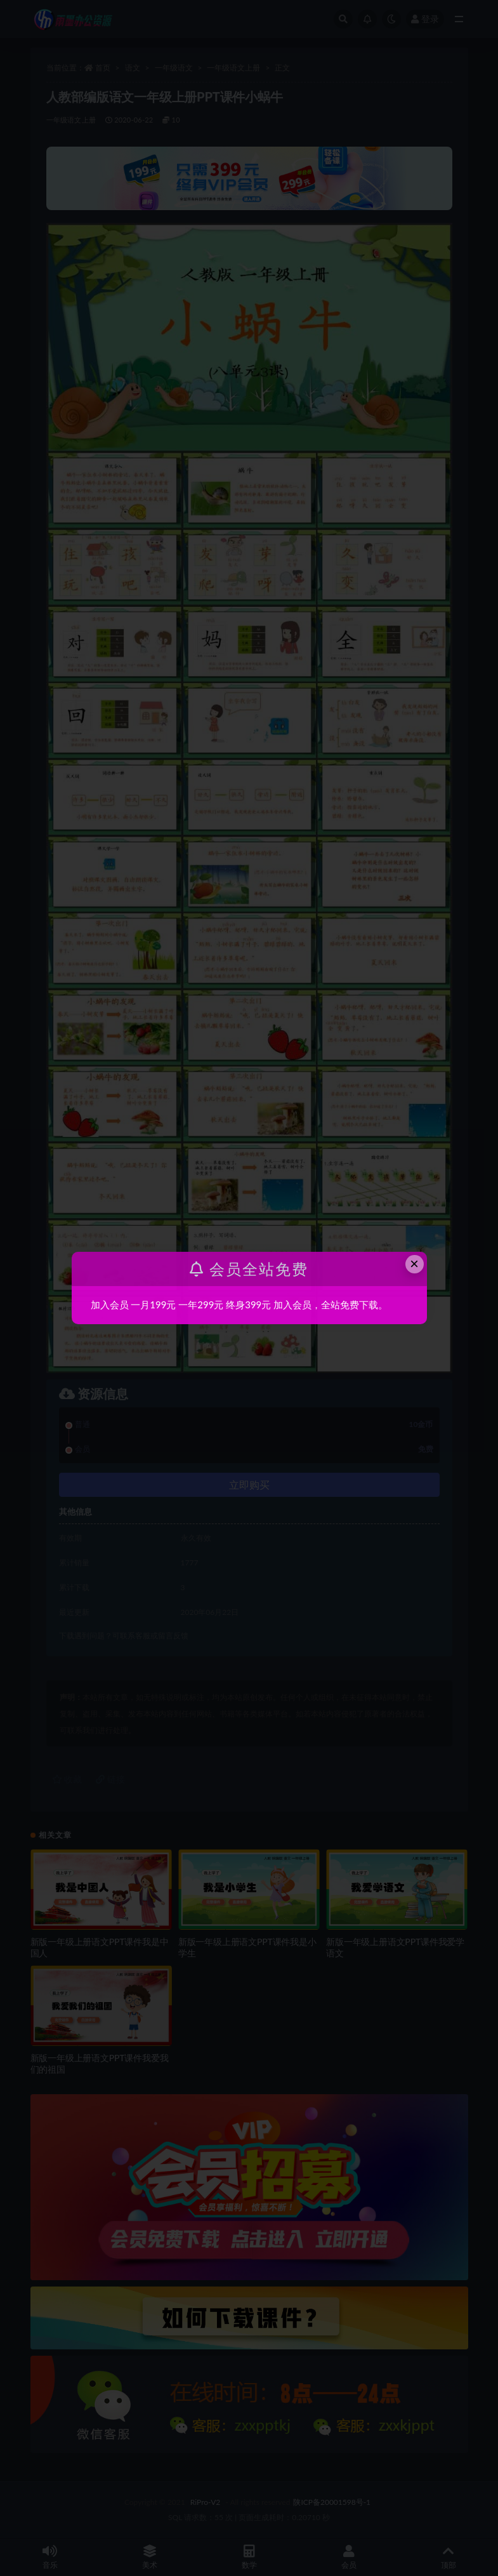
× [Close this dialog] (414, 1263)
